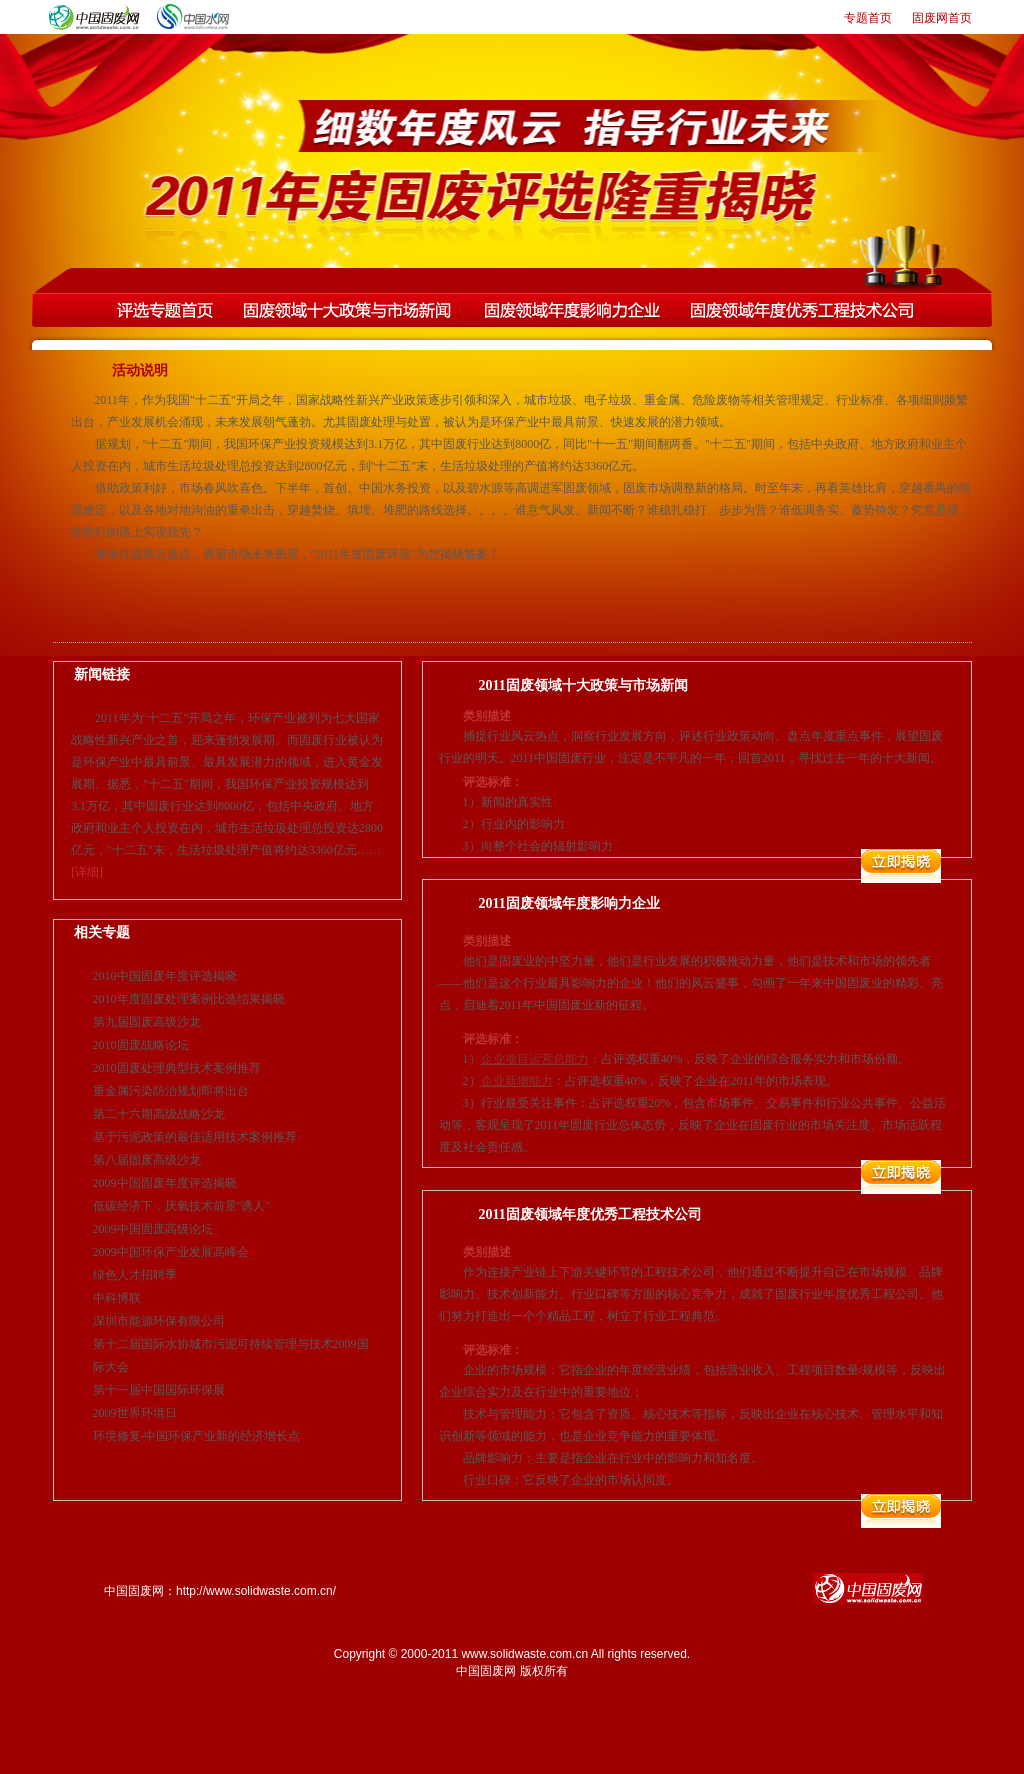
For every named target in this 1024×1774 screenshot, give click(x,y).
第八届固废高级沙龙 (147, 1160)
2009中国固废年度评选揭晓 (165, 1183)
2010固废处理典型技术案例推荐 (177, 1068)
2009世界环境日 (135, 1413)
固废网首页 (942, 18)
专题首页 (868, 18)
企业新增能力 (517, 1081)
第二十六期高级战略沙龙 (159, 1114)
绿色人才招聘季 (135, 1275)
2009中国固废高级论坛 (153, 1229)
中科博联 (117, 1298)
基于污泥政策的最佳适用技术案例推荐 (195, 1137)
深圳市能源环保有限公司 (159, 1321)
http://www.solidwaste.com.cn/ (256, 1591)
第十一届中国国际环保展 (159, 1390)
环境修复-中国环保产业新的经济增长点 (197, 1436)
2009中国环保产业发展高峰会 (171, 1252)
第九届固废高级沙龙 (147, 1022)
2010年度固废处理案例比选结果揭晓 (189, 999)
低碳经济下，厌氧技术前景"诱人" (182, 1206)
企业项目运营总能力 (535, 1059)
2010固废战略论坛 (141, 1045)
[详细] (87, 872)
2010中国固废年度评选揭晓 (165, 976)
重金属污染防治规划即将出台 (171, 1091)
